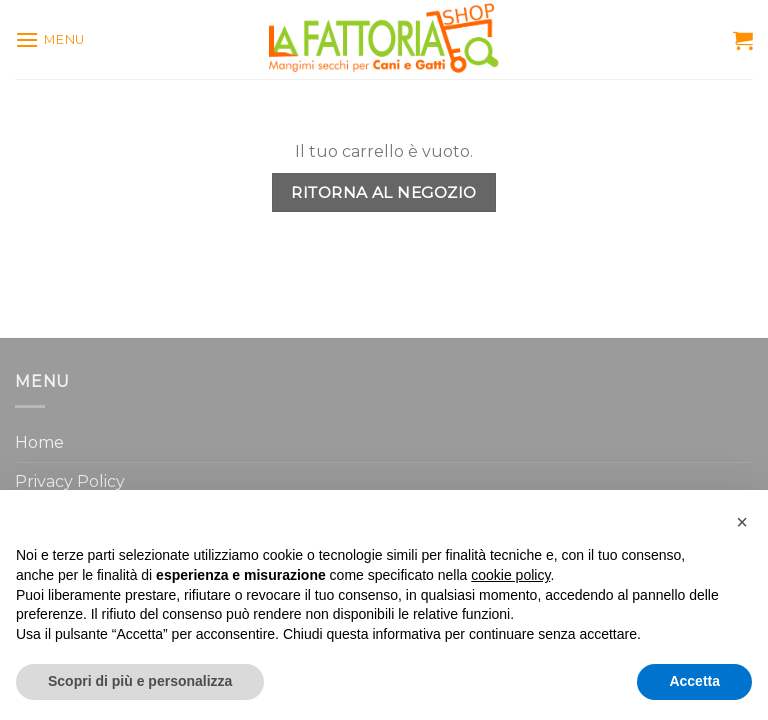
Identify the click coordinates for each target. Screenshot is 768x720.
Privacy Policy (70, 481)
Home (39, 442)
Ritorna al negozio (383, 192)
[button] (742, 522)
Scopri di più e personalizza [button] (140, 681)
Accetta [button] (694, 681)
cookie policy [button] (510, 575)
